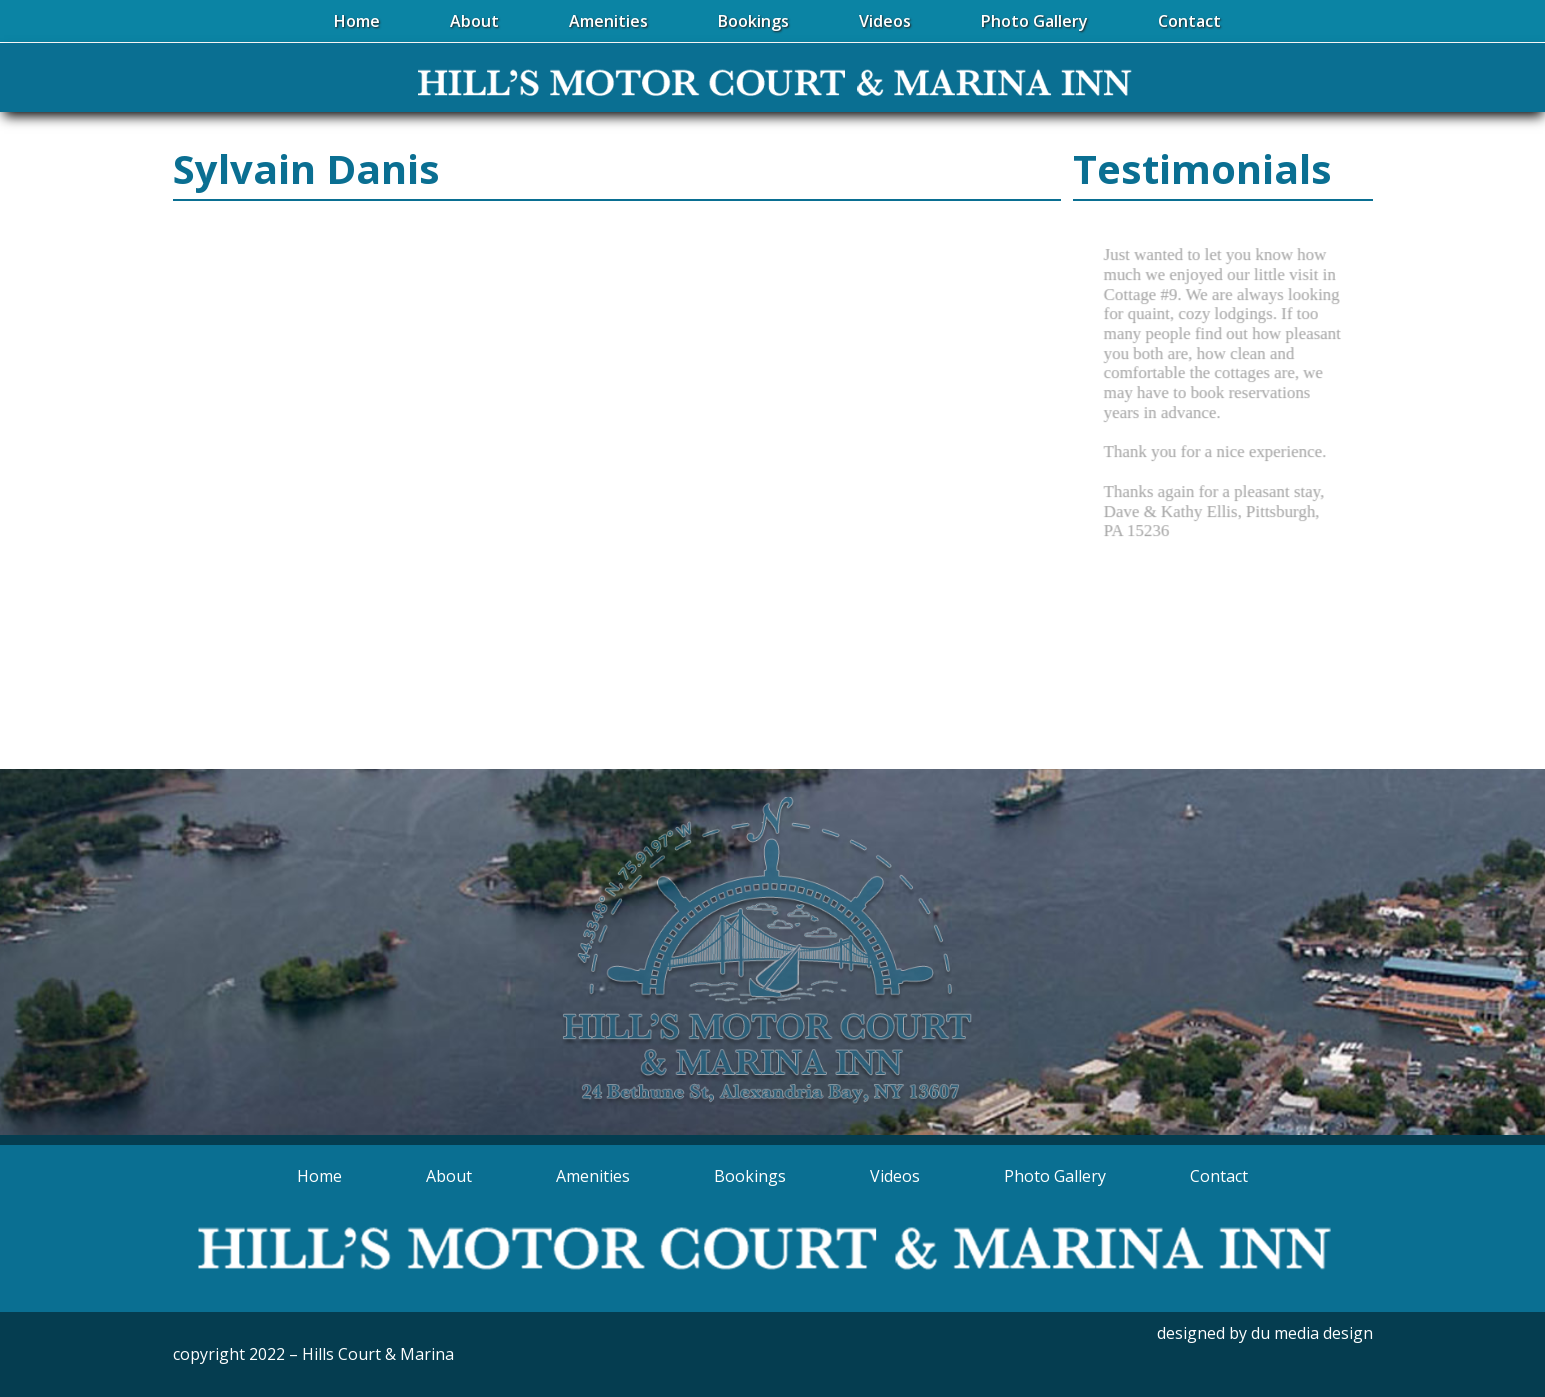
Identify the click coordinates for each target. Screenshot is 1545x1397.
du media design (1312, 1333)
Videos (895, 1176)
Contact (1219, 1176)
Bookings (750, 1176)
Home (319, 1176)
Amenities (593, 1176)
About (449, 1176)
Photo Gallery (1055, 1176)
